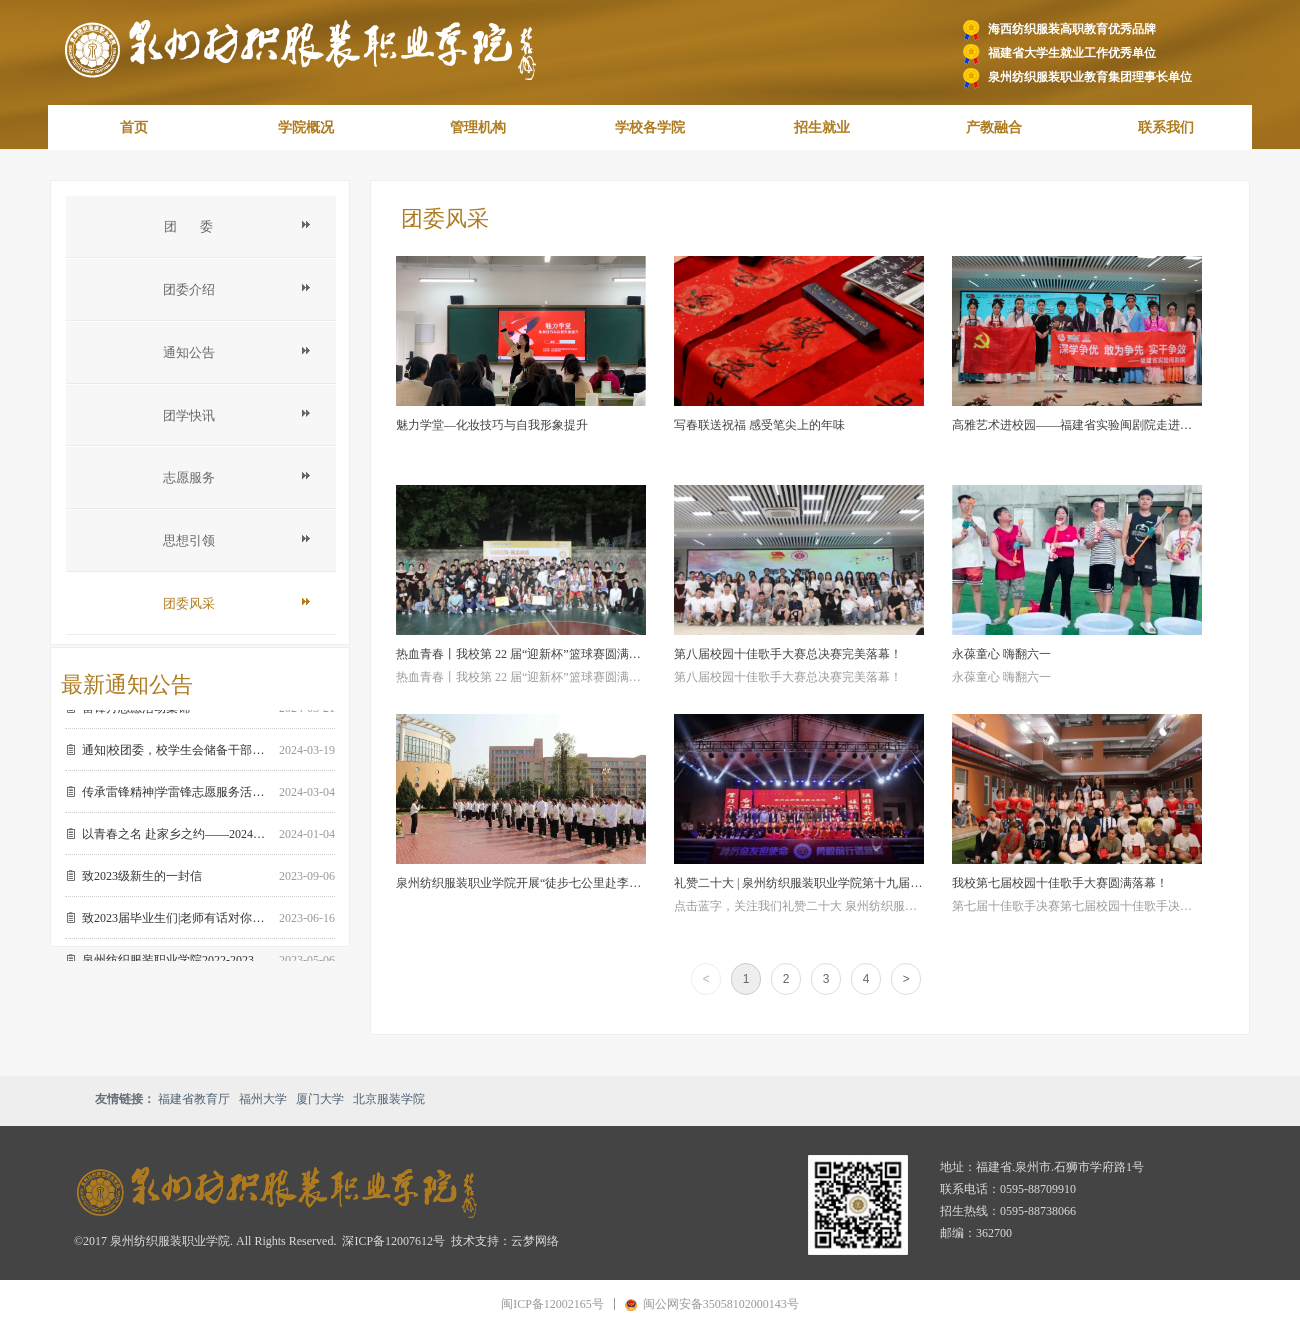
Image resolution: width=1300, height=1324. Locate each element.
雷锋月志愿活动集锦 (136, 712)
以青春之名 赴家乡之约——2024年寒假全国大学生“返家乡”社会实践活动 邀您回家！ (176, 838)
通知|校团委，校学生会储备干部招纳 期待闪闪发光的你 (176, 754)
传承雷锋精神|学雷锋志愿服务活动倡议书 (176, 796)
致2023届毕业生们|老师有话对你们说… (176, 922)
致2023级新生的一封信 (142, 880)
